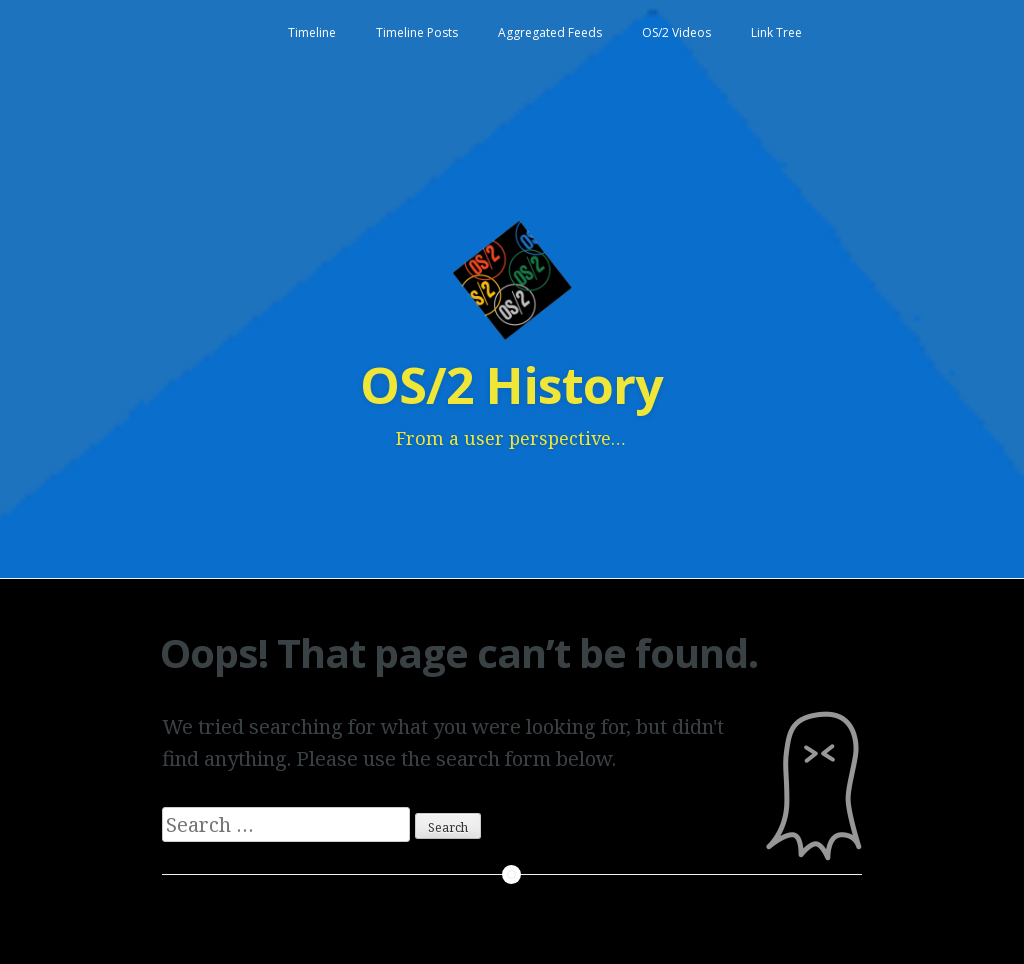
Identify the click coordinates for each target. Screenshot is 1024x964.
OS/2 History (511, 385)
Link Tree (776, 32)
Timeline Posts (417, 32)
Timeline (312, 32)
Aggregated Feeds (550, 32)
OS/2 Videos (676, 32)
